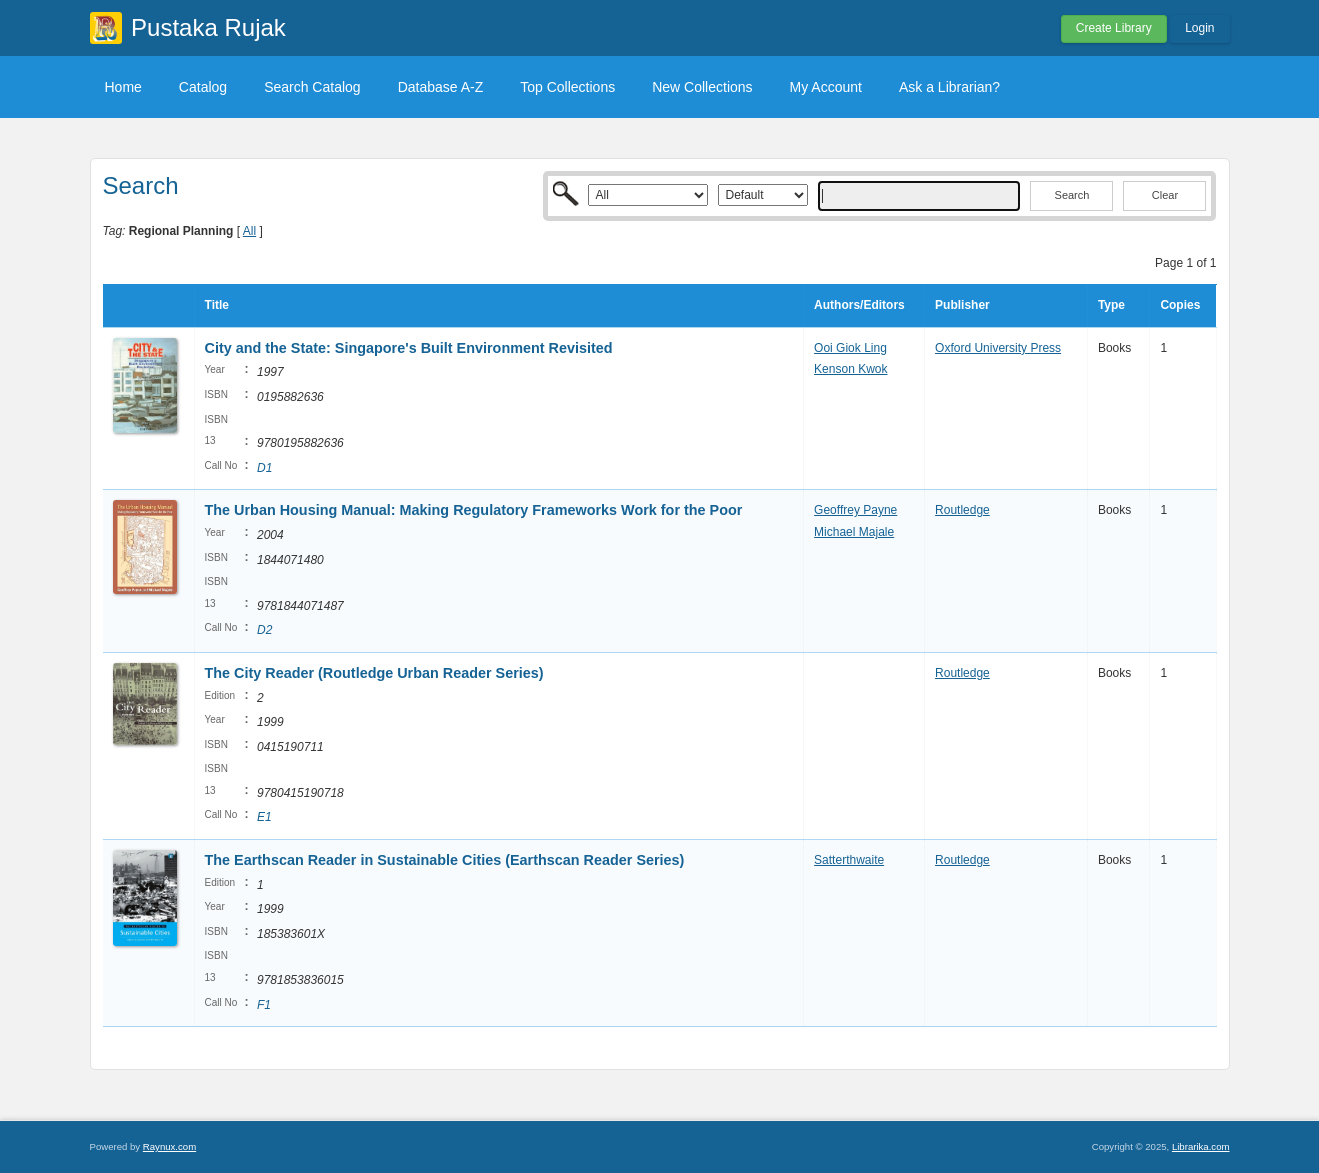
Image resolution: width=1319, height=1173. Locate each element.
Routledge (962, 510)
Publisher (962, 305)
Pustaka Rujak (208, 27)
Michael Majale (854, 532)
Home (123, 87)
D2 (264, 630)
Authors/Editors (859, 305)
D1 (264, 468)
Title (217, 305)
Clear (1165, 195)
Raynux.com (169, 1146)
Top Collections (567, 87)
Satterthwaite (849, 860)
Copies (1180, 305)
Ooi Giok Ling (850, 348)
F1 (264, 1005)
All (249, 231)
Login (1199, 28)
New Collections (702, 87)
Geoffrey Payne (855, 510)
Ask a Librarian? (949, 87)
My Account (826, 87)
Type (1111, 305)
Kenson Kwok (850, 369)
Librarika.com (1201, 1146)
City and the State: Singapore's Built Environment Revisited (409, 348)
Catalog (203, 87)
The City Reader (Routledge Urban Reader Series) (374, 673)
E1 (264, 817)
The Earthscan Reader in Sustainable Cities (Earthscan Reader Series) (445, 860)
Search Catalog (312, 87)
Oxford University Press (998, 348)
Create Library (1114, 28)
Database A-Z (441, 87)
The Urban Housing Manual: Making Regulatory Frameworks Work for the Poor (474, 510)
